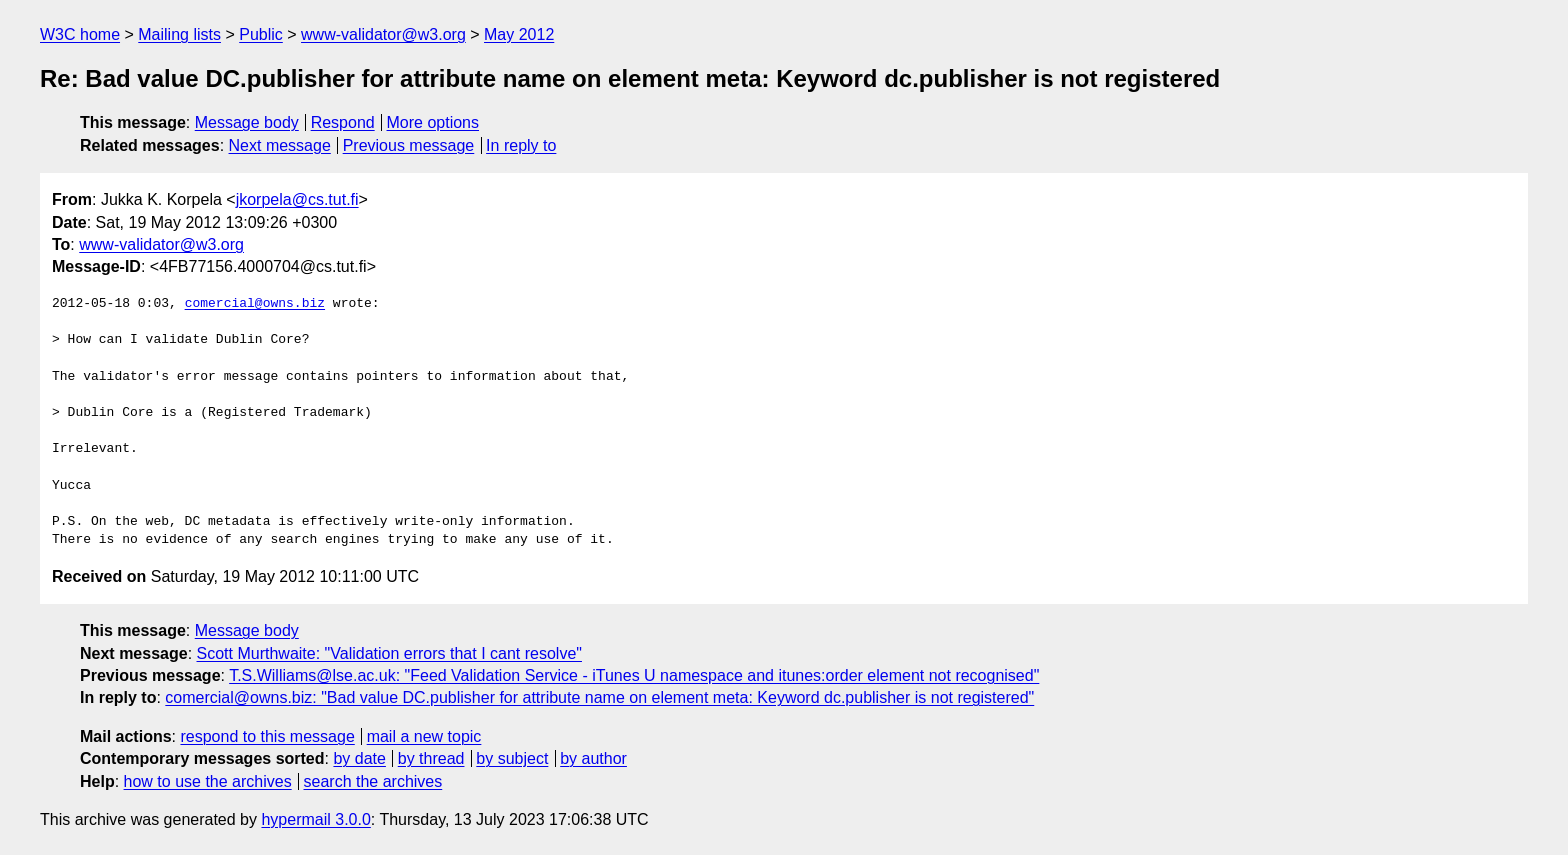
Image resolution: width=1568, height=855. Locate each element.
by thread (431, 758)
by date (359, 758)
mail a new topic (424, 736)
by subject (512, 758)
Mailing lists (179, 34)
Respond (343, 122)
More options (433, 122)
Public (261, 34)
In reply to (521, 145)
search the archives (373, 781)
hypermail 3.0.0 (315, 819)
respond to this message (267, 736)
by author (593, 758)
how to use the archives (208, 781)
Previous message (409, 145)
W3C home (80, 34)
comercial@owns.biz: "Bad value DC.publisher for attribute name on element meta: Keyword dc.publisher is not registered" (599, 697)
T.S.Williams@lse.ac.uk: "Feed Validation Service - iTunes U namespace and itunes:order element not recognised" (634, 675)
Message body (247, 122)
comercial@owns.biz (255, 304)
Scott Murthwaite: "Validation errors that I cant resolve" (389, 653)
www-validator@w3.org (383, 34)
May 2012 (519, 34)
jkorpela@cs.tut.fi (297, 199)
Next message (280, 145)
